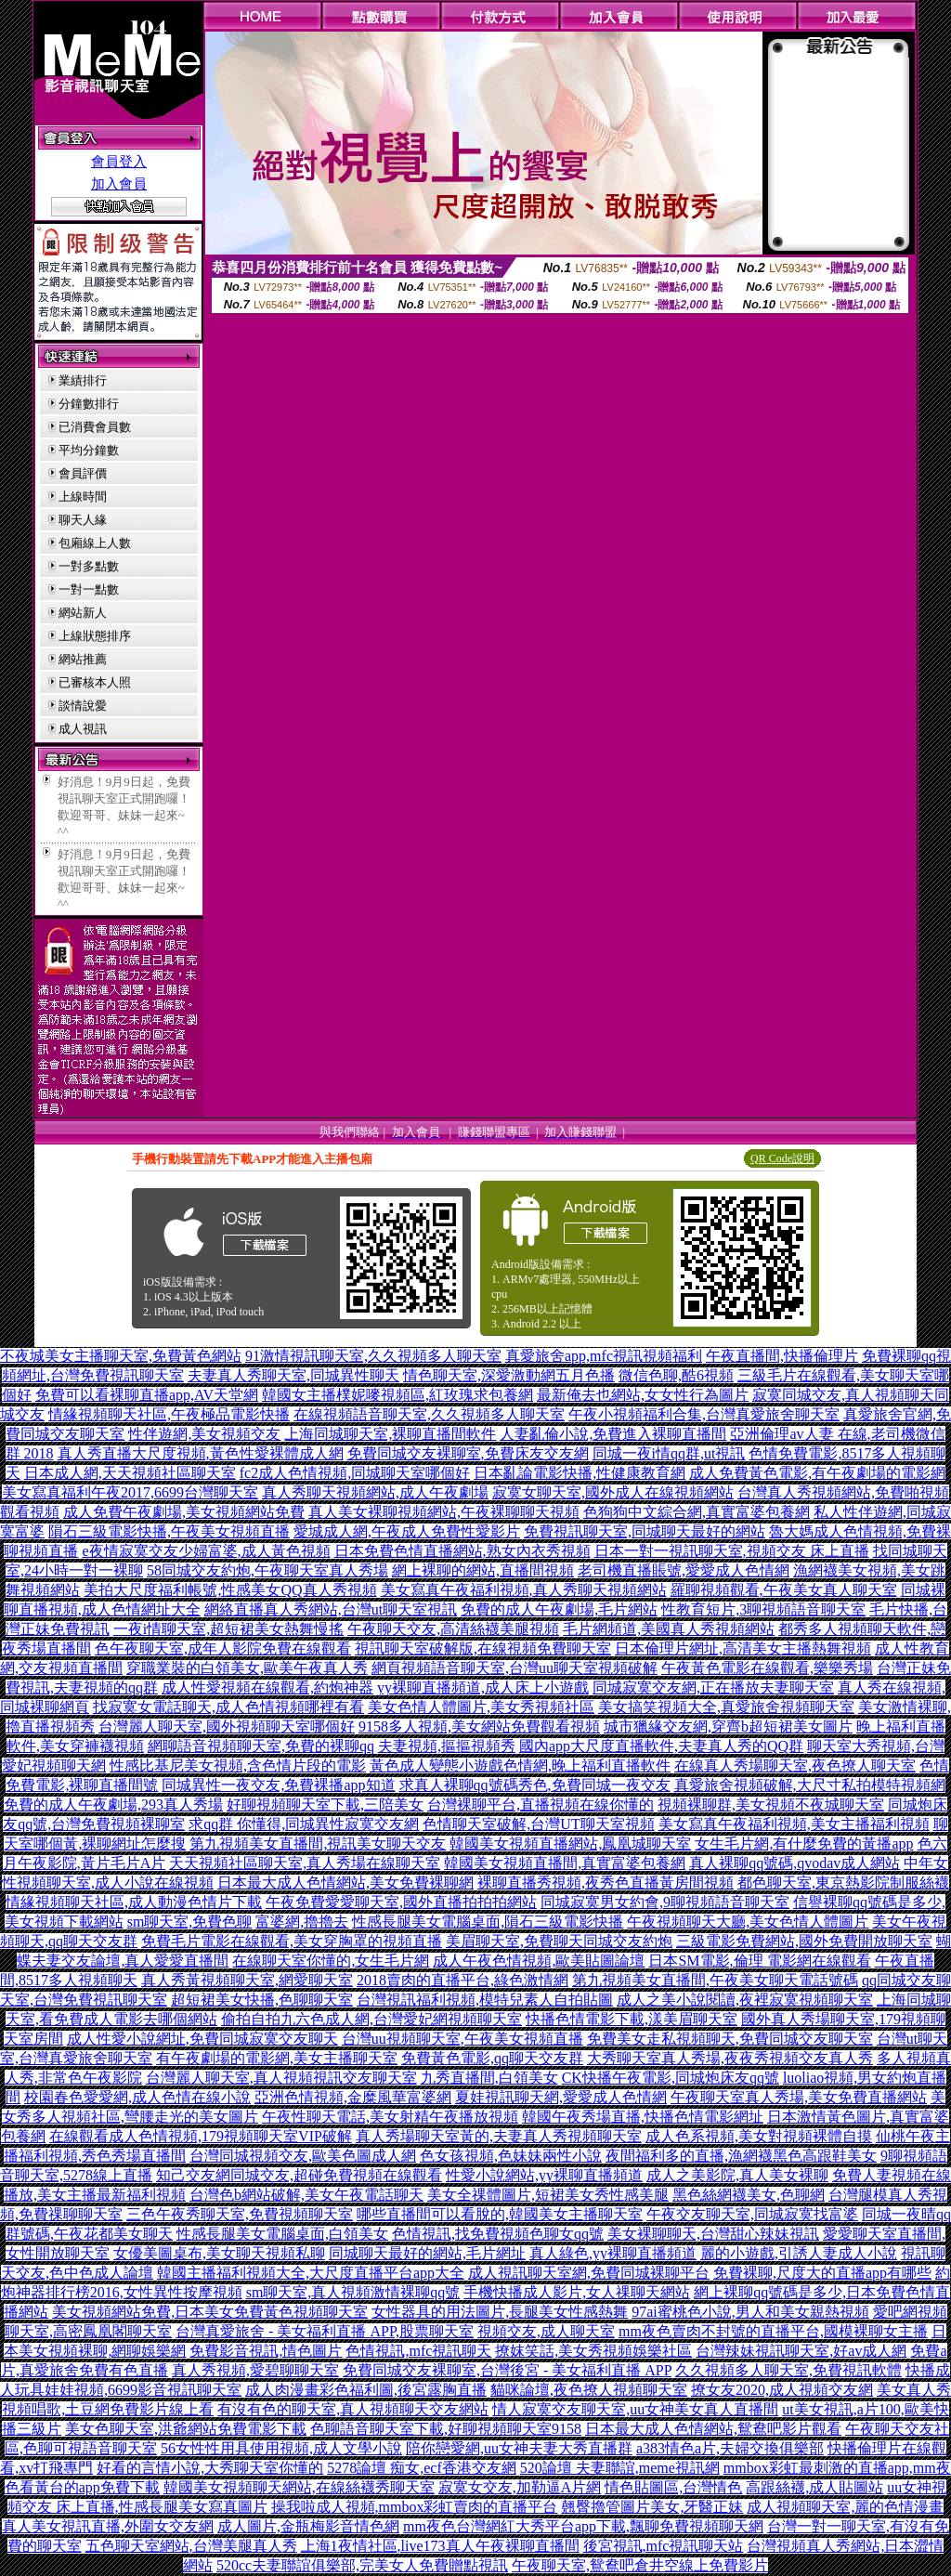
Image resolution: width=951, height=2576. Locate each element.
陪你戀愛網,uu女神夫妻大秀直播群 (519, 2448)
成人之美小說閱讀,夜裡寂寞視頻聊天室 (745, 1999)
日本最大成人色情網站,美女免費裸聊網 (345, 1882)
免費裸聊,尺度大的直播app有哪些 (822, 2273)
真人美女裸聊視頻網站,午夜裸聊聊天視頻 (444, 1512)
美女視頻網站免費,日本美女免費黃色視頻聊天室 (210, 2312)
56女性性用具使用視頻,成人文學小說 (281, 2448)
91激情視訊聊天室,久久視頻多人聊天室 (373, 1356)
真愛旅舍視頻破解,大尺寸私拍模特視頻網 (809, 1785)
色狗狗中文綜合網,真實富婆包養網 (696, 1512)
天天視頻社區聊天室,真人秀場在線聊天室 (304, 1863)
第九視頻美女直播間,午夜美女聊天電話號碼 (715, 1980)
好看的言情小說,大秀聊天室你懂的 (210, 2468)
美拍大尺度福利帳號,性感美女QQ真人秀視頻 (230, 1590)
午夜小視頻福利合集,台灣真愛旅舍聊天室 (704, 1414)
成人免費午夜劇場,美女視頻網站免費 (184, 1512)
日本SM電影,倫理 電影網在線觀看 (759, 1960)
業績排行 (83, 380)
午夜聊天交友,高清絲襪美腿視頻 (453, 1629)
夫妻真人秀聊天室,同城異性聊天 (293, 1375)
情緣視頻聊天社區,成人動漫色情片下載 (134, 1902)
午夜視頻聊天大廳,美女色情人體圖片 (747, 1921)
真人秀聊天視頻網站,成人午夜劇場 (375, 1492)
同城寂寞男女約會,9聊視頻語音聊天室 (665, 1902)
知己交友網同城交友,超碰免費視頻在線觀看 (299, 2175)
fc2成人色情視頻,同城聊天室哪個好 (355, 1473)
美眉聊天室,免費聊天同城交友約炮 (559, 1941)
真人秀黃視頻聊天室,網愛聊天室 (247, 1980)
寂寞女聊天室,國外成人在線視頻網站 (613, 1492)
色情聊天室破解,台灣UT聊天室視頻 (538, 1824)
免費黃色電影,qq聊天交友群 (492, 2058)
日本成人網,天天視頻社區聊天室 (130, 1473)
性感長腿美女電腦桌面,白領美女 (282, 2234)
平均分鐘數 (89, 450)
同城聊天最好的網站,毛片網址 (427, 2253)
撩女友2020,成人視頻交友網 (782, 2390)
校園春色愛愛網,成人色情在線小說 (137, 2097)
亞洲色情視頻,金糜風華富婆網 (352, 2097)
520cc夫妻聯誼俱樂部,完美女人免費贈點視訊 (362, 2565)
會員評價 (83, 473)
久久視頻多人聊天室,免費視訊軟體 (788, 2370)
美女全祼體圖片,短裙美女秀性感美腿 (548, 2195)
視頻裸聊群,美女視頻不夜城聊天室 (771, 1804)
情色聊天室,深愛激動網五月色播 (509, 1375)
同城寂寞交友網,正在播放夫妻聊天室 (713, 1687)
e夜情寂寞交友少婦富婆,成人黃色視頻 (206, 1551)
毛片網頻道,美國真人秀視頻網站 (669, 1629)
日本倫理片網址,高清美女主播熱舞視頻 (743, 1648)
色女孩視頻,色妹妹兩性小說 (511, 2156)
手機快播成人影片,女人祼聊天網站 (576, 2292)
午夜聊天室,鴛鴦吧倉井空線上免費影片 (640, 2565)
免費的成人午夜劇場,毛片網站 (559, 1609)
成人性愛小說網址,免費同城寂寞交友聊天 (202, 2038)
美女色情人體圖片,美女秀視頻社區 (481, 1707)
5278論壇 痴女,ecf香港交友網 (421, 2468)
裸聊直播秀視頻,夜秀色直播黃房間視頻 (605, 1882)
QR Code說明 (782, 1158)
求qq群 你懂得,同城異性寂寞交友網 (304, 1824)
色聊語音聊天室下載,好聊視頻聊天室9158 (445, 2429)
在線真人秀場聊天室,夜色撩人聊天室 (795, 1765)
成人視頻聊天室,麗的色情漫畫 (845, 2507)
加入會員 (119, 184)
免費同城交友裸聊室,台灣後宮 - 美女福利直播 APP (507, 2370)
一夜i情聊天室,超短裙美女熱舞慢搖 (228, 1629)
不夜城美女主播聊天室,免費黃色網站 (120, 1356)
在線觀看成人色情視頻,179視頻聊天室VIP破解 (200, 2136)
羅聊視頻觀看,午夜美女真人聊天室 (784, 1590)
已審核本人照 (95, 682)
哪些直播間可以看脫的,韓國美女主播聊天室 (500, 2214)
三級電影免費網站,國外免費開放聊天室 (804, 1941)
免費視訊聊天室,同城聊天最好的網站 (644, 1531)
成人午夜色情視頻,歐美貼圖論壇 (539, 1960)
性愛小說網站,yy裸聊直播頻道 (544, 2175)
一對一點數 (89, 589)
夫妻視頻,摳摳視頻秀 (446, 1746)
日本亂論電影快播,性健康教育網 (579, 1473)
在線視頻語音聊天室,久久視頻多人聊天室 (429, 1414)
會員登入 (119, 161)
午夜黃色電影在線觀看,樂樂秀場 (767, 1668)
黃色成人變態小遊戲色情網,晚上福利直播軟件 (520, 1765)
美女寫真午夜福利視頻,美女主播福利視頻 (794, 1824)
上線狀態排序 (95, 636)
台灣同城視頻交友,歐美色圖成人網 (302, 2156)
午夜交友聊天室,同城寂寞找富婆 (752, 2214)
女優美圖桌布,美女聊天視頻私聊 (219, 2253)
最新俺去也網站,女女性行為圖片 (643, 1395)
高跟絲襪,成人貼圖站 (814, 2487)
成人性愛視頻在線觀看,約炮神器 (267, 1687)
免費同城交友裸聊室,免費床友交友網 (468, 1453)
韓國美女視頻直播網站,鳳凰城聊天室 (570, 1843)
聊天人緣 (83, 520)
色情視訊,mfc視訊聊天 (418, 2351)
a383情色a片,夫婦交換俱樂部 (730, 2448)
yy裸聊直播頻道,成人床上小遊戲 (483, 1687)
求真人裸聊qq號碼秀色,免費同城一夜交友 (535, 1785)
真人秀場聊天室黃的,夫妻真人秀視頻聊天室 (499, 2136)
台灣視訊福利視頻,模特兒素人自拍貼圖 (485, 1999)
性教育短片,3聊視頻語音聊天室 (763, 1609)
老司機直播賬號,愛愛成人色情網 (683, 1570)
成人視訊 (83, 729)
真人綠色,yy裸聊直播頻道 (613, 2253)
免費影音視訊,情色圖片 (265, 2351)
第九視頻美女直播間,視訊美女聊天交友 (317, 1843)
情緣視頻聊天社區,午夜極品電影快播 (169, 1414)
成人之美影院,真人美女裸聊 (737, 2175)
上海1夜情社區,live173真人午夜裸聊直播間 (440, 2546)
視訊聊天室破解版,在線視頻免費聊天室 (483, 1648)
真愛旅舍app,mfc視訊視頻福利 (603, 1356)
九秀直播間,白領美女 (489, 2078)
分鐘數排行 (89, 404)
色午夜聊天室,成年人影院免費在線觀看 (223, 1648)
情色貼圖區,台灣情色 (673, 2487)
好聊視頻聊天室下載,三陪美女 (325, 1804)
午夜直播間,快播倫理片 (782, 1356)
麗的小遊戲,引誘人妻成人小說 (798, 2253)
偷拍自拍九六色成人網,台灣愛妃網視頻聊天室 (371, 2019)
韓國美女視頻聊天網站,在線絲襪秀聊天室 (299, 2487)
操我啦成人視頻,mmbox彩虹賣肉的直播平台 (414, 2507)
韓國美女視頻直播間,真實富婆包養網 (564, 1863)
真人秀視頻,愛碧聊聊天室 (255, 2370)
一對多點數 (89, 566)
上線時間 (83, 496)
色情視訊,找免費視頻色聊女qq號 (498, 2234)
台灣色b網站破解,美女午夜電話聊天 (306, 2195)
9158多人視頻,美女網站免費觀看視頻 (479, 1726)
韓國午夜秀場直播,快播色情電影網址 (642, 2117)
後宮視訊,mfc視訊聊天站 (663, 2546)
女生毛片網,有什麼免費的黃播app (804, 1843)
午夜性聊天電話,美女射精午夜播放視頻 (390, 2117)
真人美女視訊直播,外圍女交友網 (108, 2526)
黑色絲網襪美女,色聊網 (748, 2195)
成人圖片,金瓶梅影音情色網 (308, 2526)
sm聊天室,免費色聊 (190, 1921)
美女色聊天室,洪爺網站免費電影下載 (185, 2429)
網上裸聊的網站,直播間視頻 (483, 1570)
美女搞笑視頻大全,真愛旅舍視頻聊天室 (726, 1707)
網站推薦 (83, 659)
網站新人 (83, 613)
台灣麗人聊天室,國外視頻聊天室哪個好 (226, 1726)
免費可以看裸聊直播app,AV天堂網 (146, 1395)
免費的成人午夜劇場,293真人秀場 (113, 1804)
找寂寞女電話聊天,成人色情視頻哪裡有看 (228, 1707)
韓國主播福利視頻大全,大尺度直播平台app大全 (310, 2273)
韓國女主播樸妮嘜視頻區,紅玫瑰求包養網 (397, 1395)
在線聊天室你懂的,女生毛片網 (330, 1960)
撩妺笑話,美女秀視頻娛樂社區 (593, 2351)
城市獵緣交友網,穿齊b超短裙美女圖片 (728, 1726)
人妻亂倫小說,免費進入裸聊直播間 (613, 1434)
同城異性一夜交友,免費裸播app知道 (278, 1785)
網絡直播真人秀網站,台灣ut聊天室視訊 (330, 1609)
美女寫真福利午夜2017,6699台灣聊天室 (130, 1492)
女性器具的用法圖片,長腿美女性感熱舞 (499, 2312)
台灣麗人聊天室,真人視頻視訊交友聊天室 (281, 2078)
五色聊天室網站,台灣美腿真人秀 (191, 2546)
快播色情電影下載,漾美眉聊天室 (631, 2019)
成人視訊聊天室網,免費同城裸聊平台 (589, 2273)
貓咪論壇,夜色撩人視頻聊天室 (588, 2390)
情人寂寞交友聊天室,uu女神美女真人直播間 (635, 2409)
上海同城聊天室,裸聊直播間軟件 (390, 1434)
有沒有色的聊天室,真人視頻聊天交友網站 (353, 2409)
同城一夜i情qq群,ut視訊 (669, 1453)
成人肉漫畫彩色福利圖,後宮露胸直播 (366, 2390)
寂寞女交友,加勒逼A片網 (520, 2487)
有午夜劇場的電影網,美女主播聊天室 (276, 2058)
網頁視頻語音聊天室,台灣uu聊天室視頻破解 (514, 1668)
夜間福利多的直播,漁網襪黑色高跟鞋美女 (741, 2156)
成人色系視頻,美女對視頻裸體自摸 (758, 2136)
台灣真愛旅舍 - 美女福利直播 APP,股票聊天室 (325, 2331)
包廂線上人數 (95, 543)
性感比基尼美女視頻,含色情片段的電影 (238, 1765)
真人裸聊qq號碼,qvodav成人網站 (794, 1863)
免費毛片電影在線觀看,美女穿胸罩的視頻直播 (291, 1941)
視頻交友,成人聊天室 (546, 2331)
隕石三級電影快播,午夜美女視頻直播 (169, 1531)
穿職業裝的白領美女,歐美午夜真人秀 (247, 1668)
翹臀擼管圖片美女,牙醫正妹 (652, 2507)
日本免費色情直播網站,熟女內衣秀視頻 (462, 1551)
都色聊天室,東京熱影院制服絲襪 (843, 1882)
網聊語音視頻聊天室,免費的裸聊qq (261, 1746)
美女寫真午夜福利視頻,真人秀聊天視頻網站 (524, 1590)
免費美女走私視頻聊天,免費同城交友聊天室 (730, 2038)
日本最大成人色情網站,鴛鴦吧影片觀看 (713, 2429)
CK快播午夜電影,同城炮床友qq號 (670, 2078)
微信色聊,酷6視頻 (676, 1375)
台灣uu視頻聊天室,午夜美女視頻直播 (462, 2038)
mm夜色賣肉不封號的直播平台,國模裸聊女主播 (773, 2331)
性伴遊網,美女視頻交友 (204, 1434)
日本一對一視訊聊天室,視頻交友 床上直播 (731, 1551)
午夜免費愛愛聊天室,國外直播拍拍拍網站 (401, 1902)
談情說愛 (83, 706)
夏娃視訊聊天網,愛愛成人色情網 (561, 2097)
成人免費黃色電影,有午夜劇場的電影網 (817, 1473)
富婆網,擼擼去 (301, 1921)
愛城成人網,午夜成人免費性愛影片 (406, 1531)
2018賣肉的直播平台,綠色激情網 (462, 1980)
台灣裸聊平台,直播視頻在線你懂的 (540, 1804)
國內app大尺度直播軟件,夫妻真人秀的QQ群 (661, 1746)
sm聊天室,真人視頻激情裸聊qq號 (353, 2292)
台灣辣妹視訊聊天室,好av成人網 (801, 2351)
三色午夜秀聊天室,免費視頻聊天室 (239, 2214)
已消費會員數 (95, 427)
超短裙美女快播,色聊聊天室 (262, 1999)
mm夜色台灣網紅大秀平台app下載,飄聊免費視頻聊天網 (583, 2526)
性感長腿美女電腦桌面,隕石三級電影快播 (487, 1921)
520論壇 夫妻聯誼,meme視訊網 (620, 2468)
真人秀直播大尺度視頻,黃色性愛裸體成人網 (201, 1453)
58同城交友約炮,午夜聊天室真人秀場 (267, 1570)
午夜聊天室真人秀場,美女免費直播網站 (799, 2097)
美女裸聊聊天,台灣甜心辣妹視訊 (713, 2234)
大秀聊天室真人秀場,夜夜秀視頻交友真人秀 (730, 2058)
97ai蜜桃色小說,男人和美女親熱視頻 (750, 2312)
